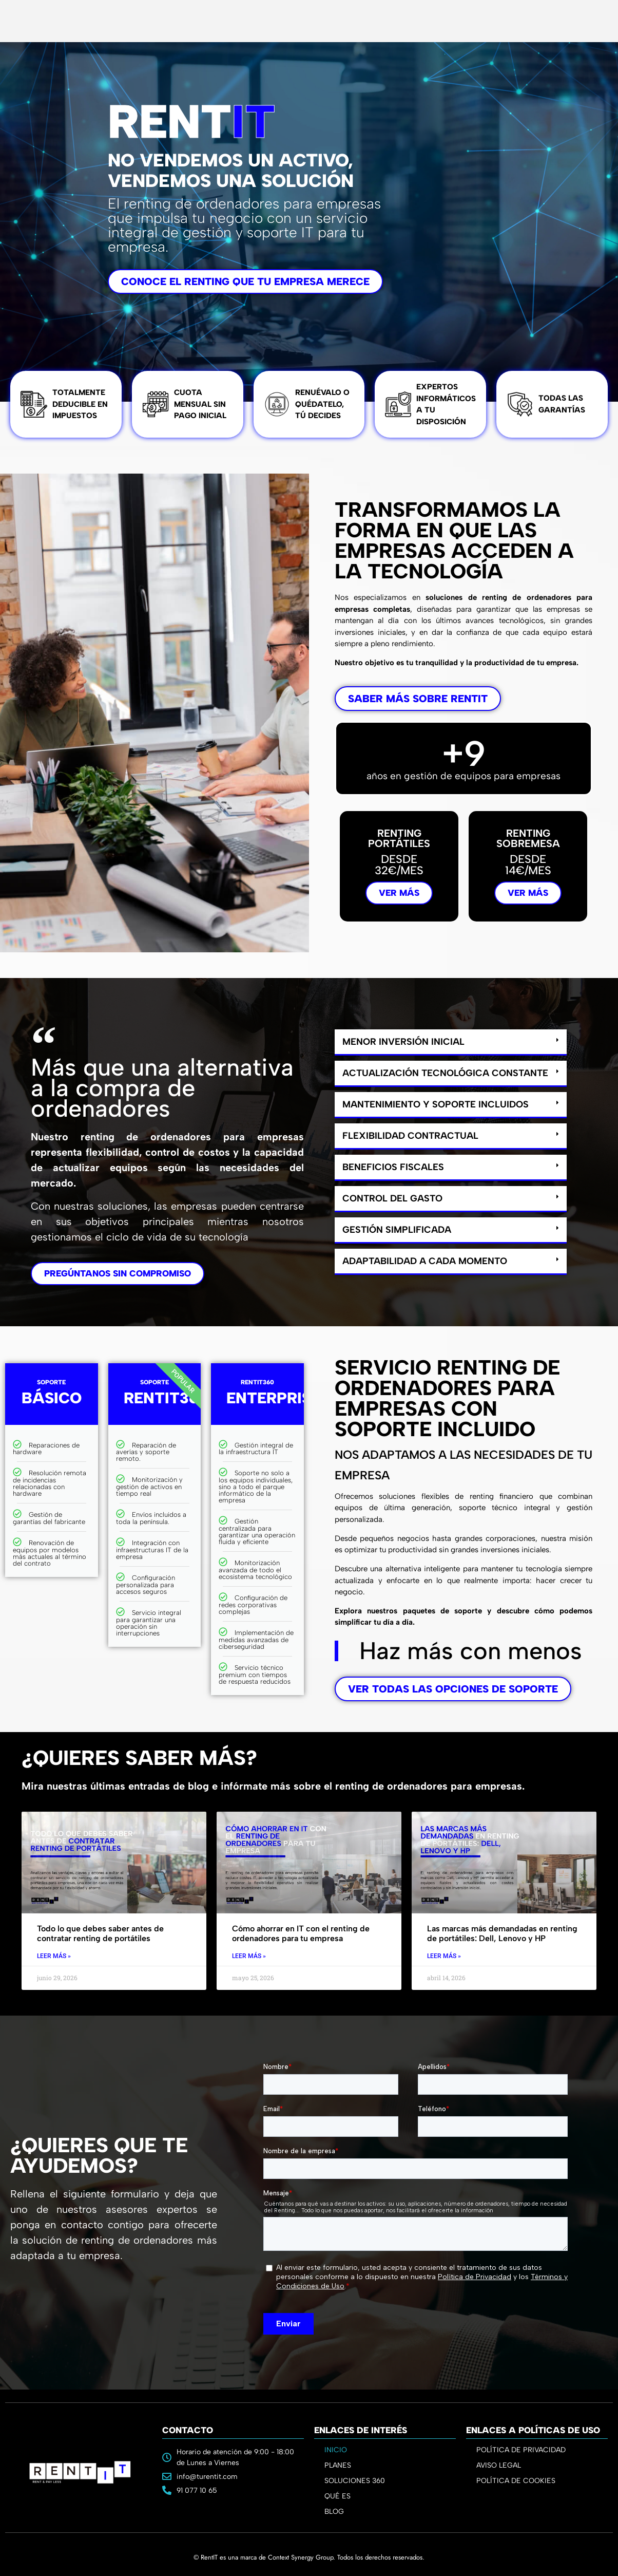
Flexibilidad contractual (410, 1135)
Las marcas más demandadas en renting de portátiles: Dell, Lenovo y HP (502, 1933)
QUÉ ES (337, 2496)
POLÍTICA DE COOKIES (515, 2480)
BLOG (334, 2511)
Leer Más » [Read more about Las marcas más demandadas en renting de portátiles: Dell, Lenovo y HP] (444, 1956)
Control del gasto (392, 1198)
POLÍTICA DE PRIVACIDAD (521, 2450)
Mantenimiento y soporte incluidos (435, 1104)
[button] (451, 1042)
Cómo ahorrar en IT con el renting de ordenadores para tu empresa (301, 1933)
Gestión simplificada (396, 1229)
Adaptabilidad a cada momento (424, 1261)
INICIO (335, 2450)
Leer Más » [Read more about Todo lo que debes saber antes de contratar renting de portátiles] (54, 1956)
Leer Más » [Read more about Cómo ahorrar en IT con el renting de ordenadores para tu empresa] (249, 1956)
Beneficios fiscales (393, 1167)
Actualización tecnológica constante (445, 1073)
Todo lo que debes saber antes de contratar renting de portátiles (100, 1933)
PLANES (340, 2465)
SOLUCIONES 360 (354, 2480)
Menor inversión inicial (403, 1041)
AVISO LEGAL (498, 2465)
